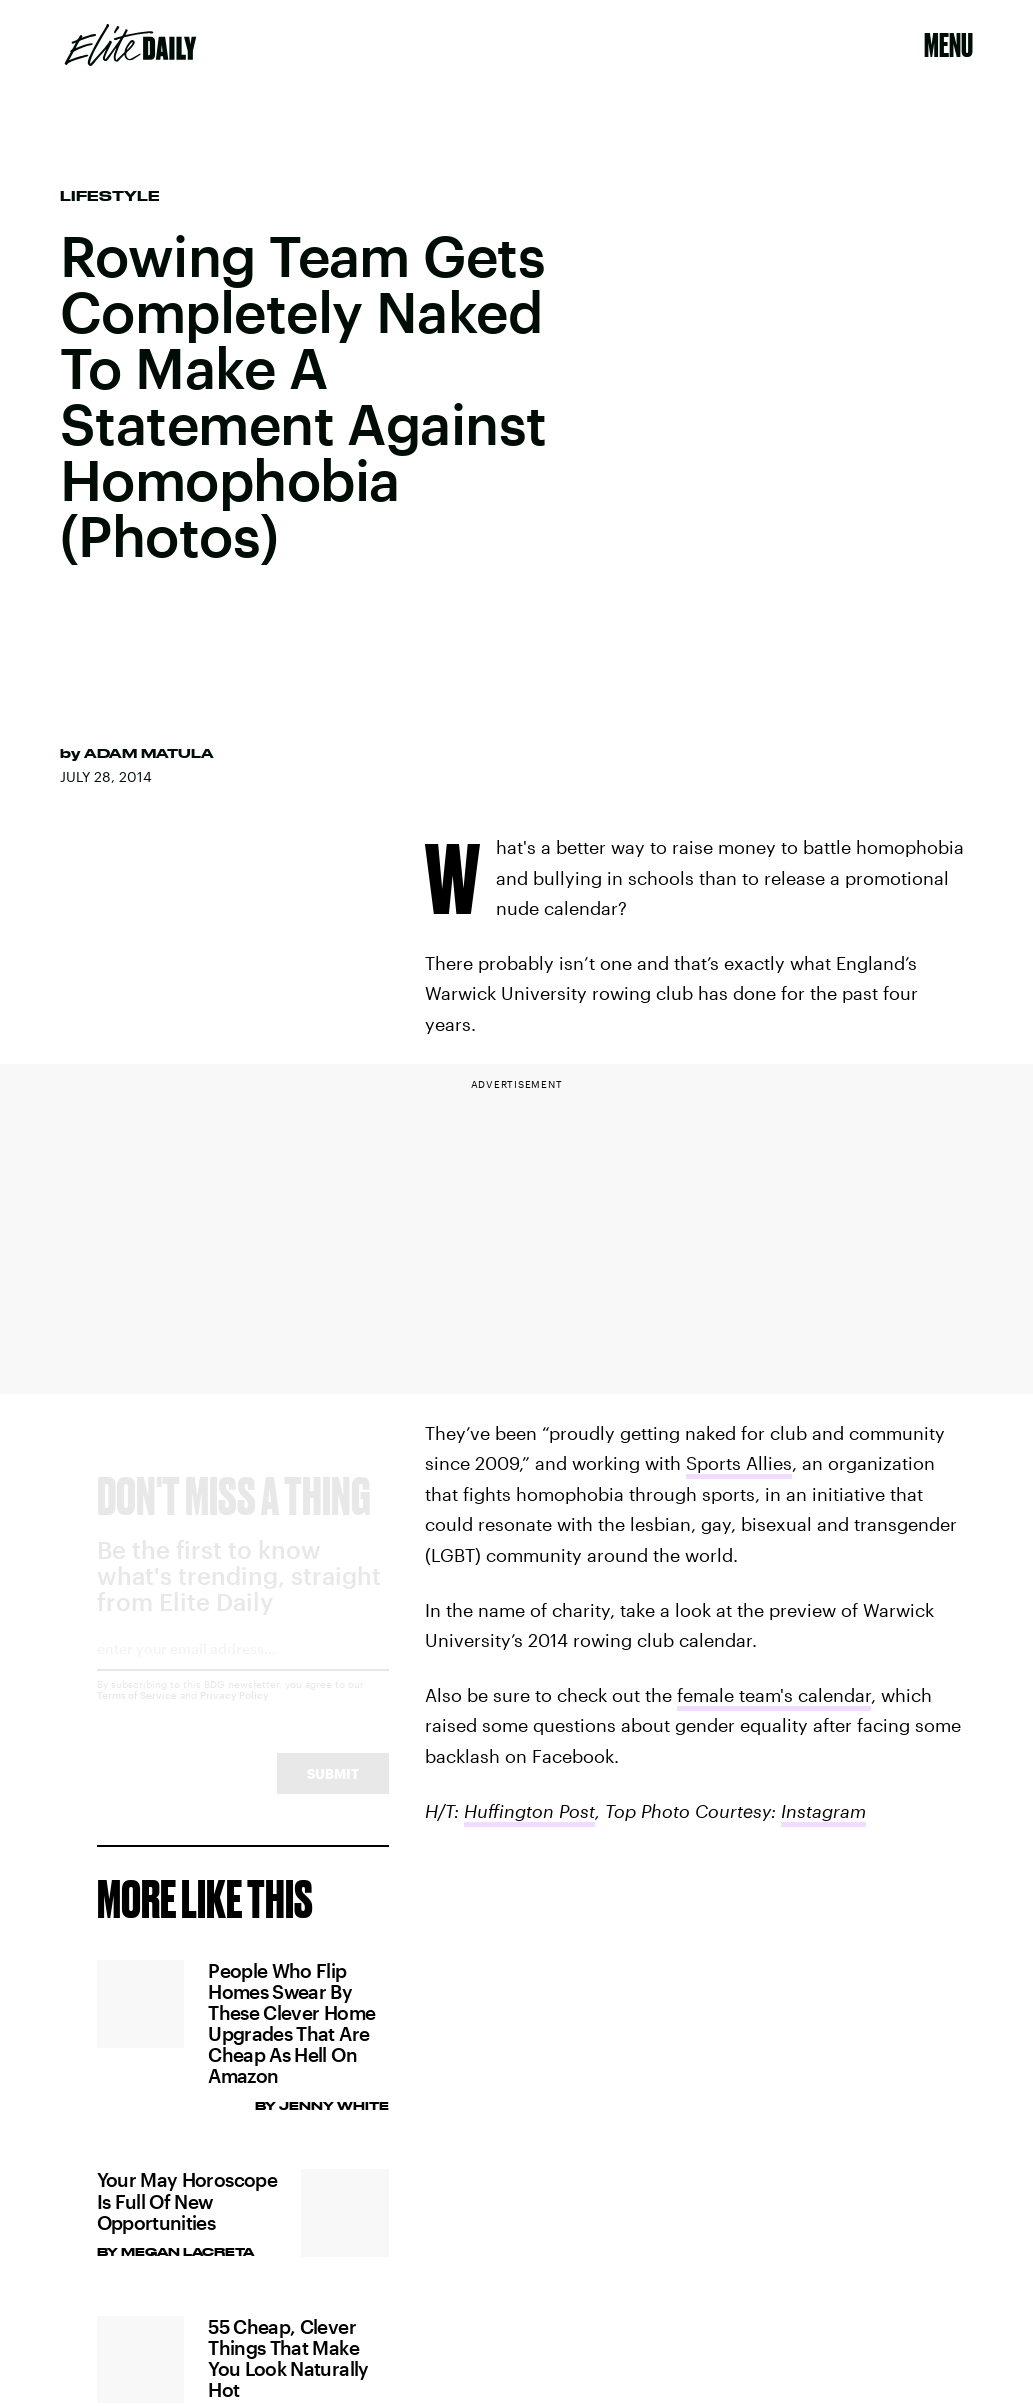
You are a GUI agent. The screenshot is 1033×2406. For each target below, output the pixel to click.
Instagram (823, 1811)
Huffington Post (529, 1811)
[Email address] (243, 1674)
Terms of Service (137, 1714)
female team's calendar (774, 1695)
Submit (333, 1792)
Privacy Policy (234, 1714)
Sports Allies (739, 1463)
